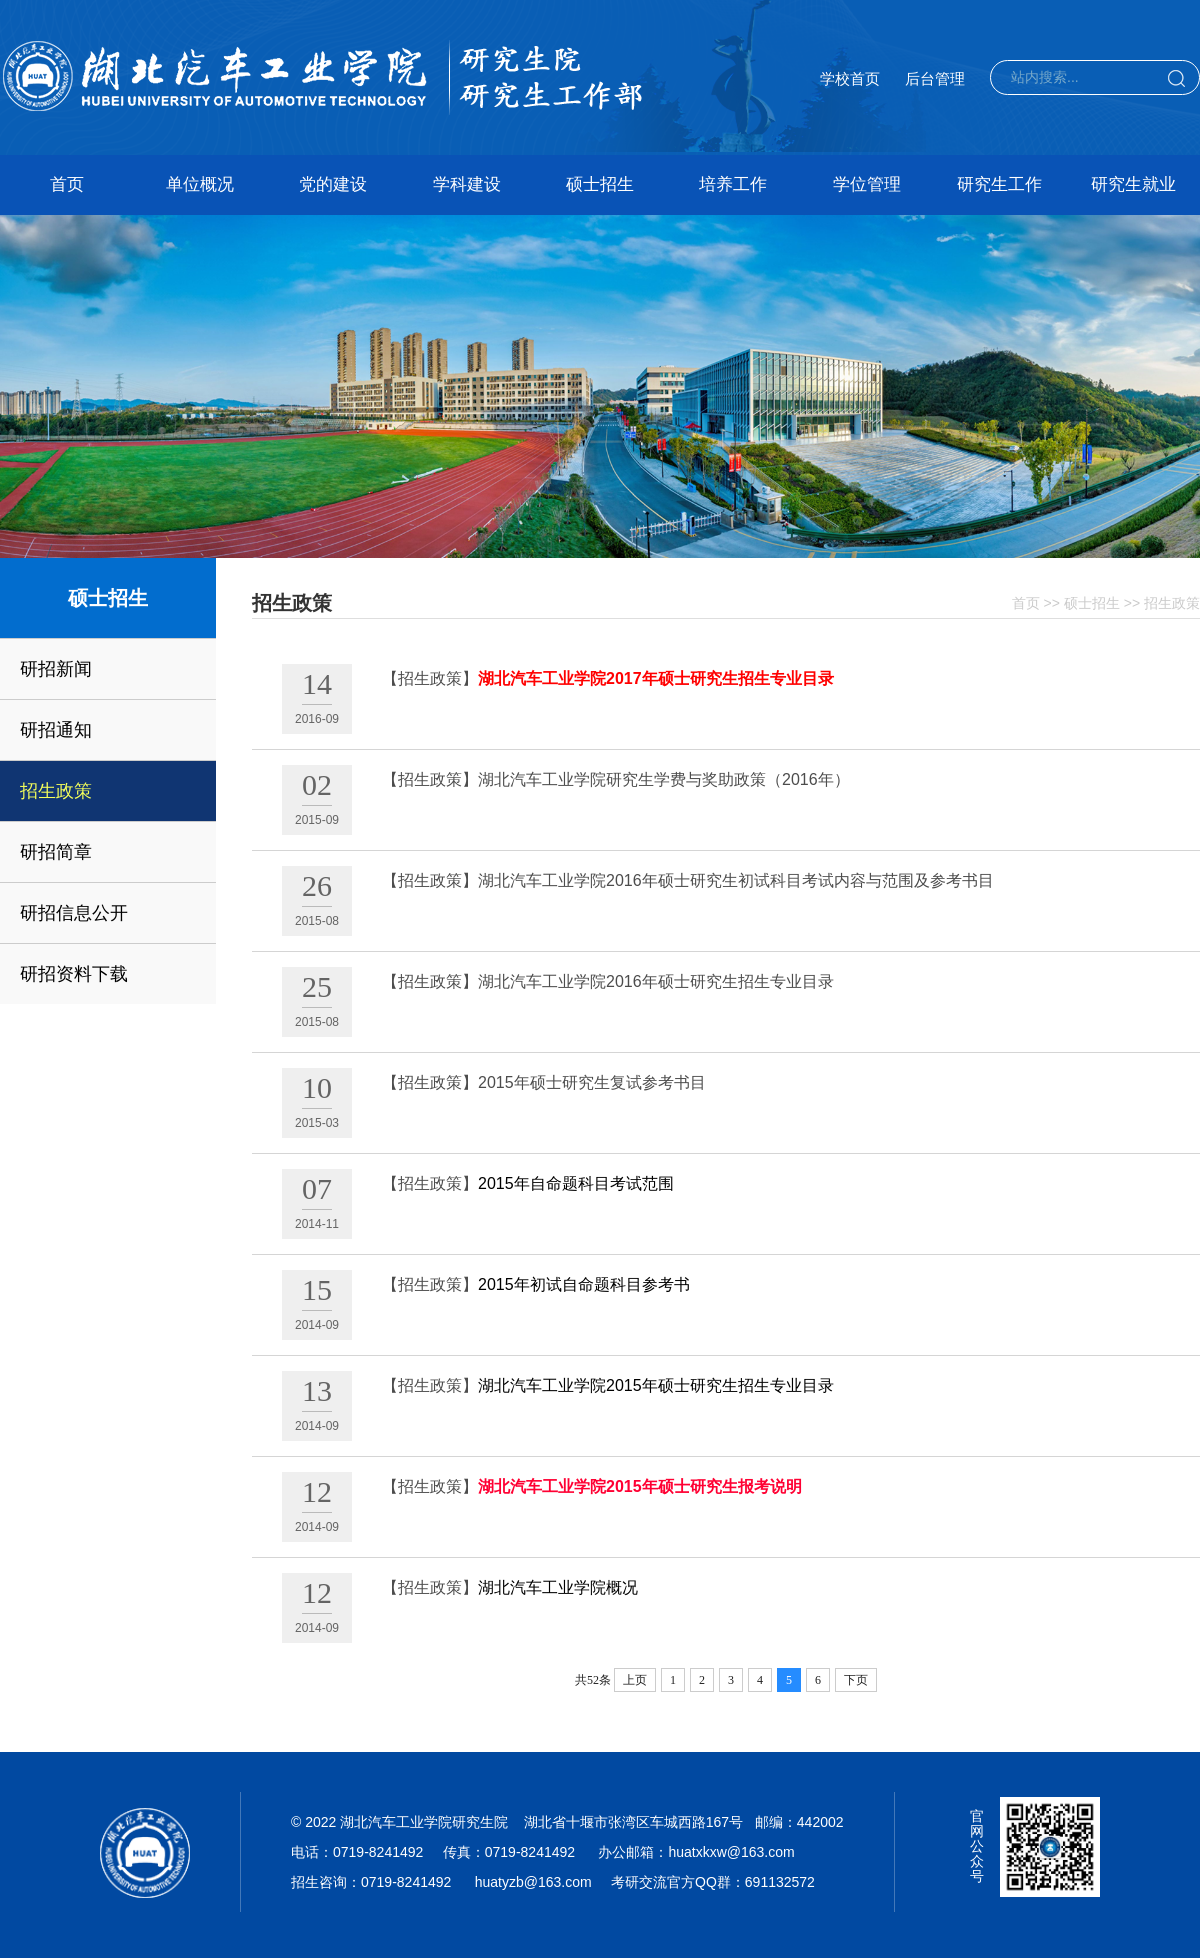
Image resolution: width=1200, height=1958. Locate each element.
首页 (67, 184)
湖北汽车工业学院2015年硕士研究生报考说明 (640, 1486)
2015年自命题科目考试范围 (576, 1183)
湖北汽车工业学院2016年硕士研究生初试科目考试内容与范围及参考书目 (736, 880)
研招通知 (56, 730)
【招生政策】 (430, 678)
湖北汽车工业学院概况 (558, 1587)
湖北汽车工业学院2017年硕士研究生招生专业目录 (656, 678)
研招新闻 (56, 669)
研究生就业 (1133, 184)
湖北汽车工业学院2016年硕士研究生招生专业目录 (656, 981)
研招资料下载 (74, 974)
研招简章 (56, 852)
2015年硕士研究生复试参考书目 (592, 1082)
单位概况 (200, 184)
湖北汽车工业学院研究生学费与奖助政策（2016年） (664, 779)
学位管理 (867, 184)
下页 (856, 1680)
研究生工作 (999, 184)
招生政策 (56, 791)
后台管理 (935, 78)
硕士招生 (600, 184)
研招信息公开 (74, 913)
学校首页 (850, 78)
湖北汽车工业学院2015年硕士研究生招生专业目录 (656, 1385)
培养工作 (733, 184)
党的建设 (333, 184)
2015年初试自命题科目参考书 (584, 1284)
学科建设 (467, 184)
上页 (635, 1680)
